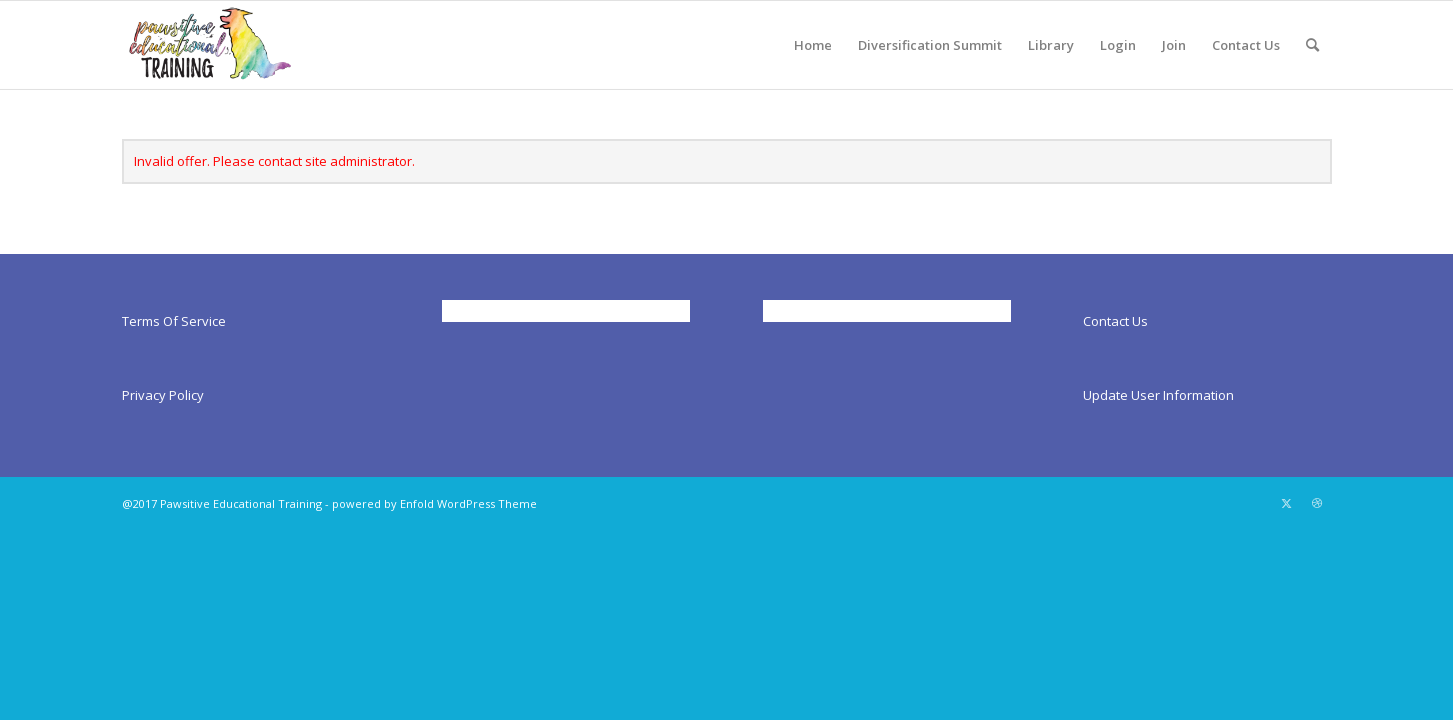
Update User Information (1158, 395)
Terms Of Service (174, 321)
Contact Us (1115, 321)
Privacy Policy (163, 395)
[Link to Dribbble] (1317, 503)
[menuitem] (813, 45)
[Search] (1312, 45)
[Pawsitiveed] (209, 45)
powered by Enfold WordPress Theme (434, 503)
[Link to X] (1287, 503)
